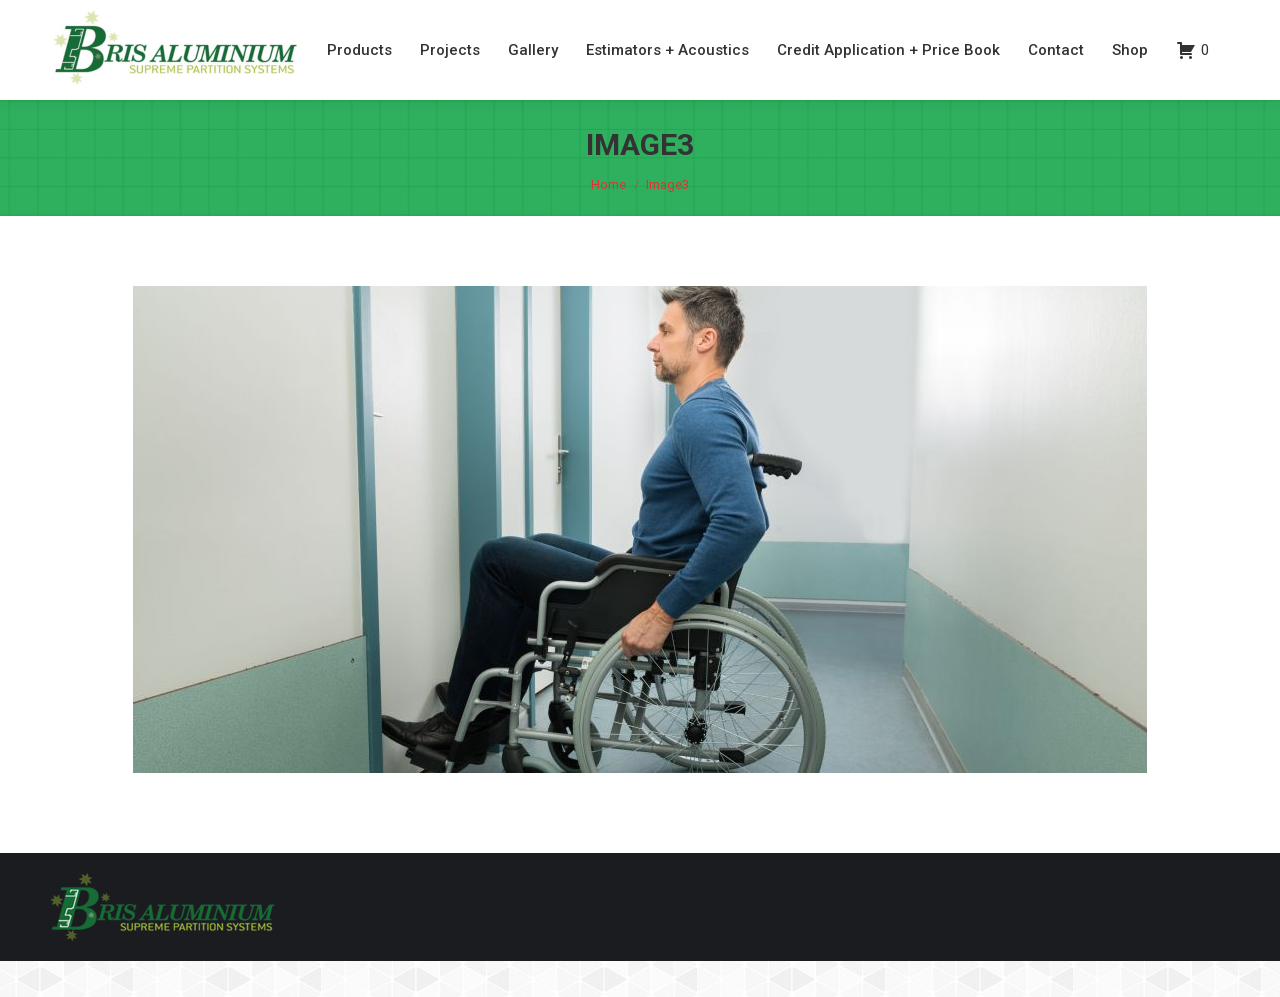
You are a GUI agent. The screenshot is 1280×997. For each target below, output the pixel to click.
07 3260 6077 (1116, 18)
